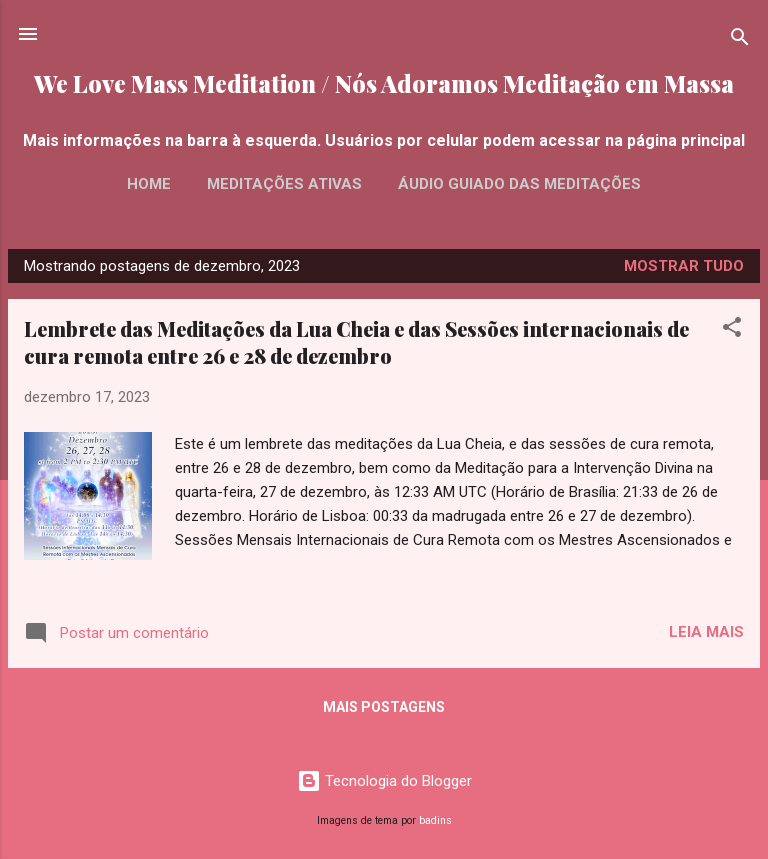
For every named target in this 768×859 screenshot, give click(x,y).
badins (435, 820)
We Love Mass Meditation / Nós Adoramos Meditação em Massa (384, 83)
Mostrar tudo (684, 266)
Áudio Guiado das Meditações (519, 184)
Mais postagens (384, 707)
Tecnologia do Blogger (384, 781)
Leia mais (706, 632)
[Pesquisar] (740, 40)
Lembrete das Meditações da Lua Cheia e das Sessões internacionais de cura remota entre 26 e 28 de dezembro (356, 342)
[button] (732, 330)
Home (149, 184)
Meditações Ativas (284, 184)
